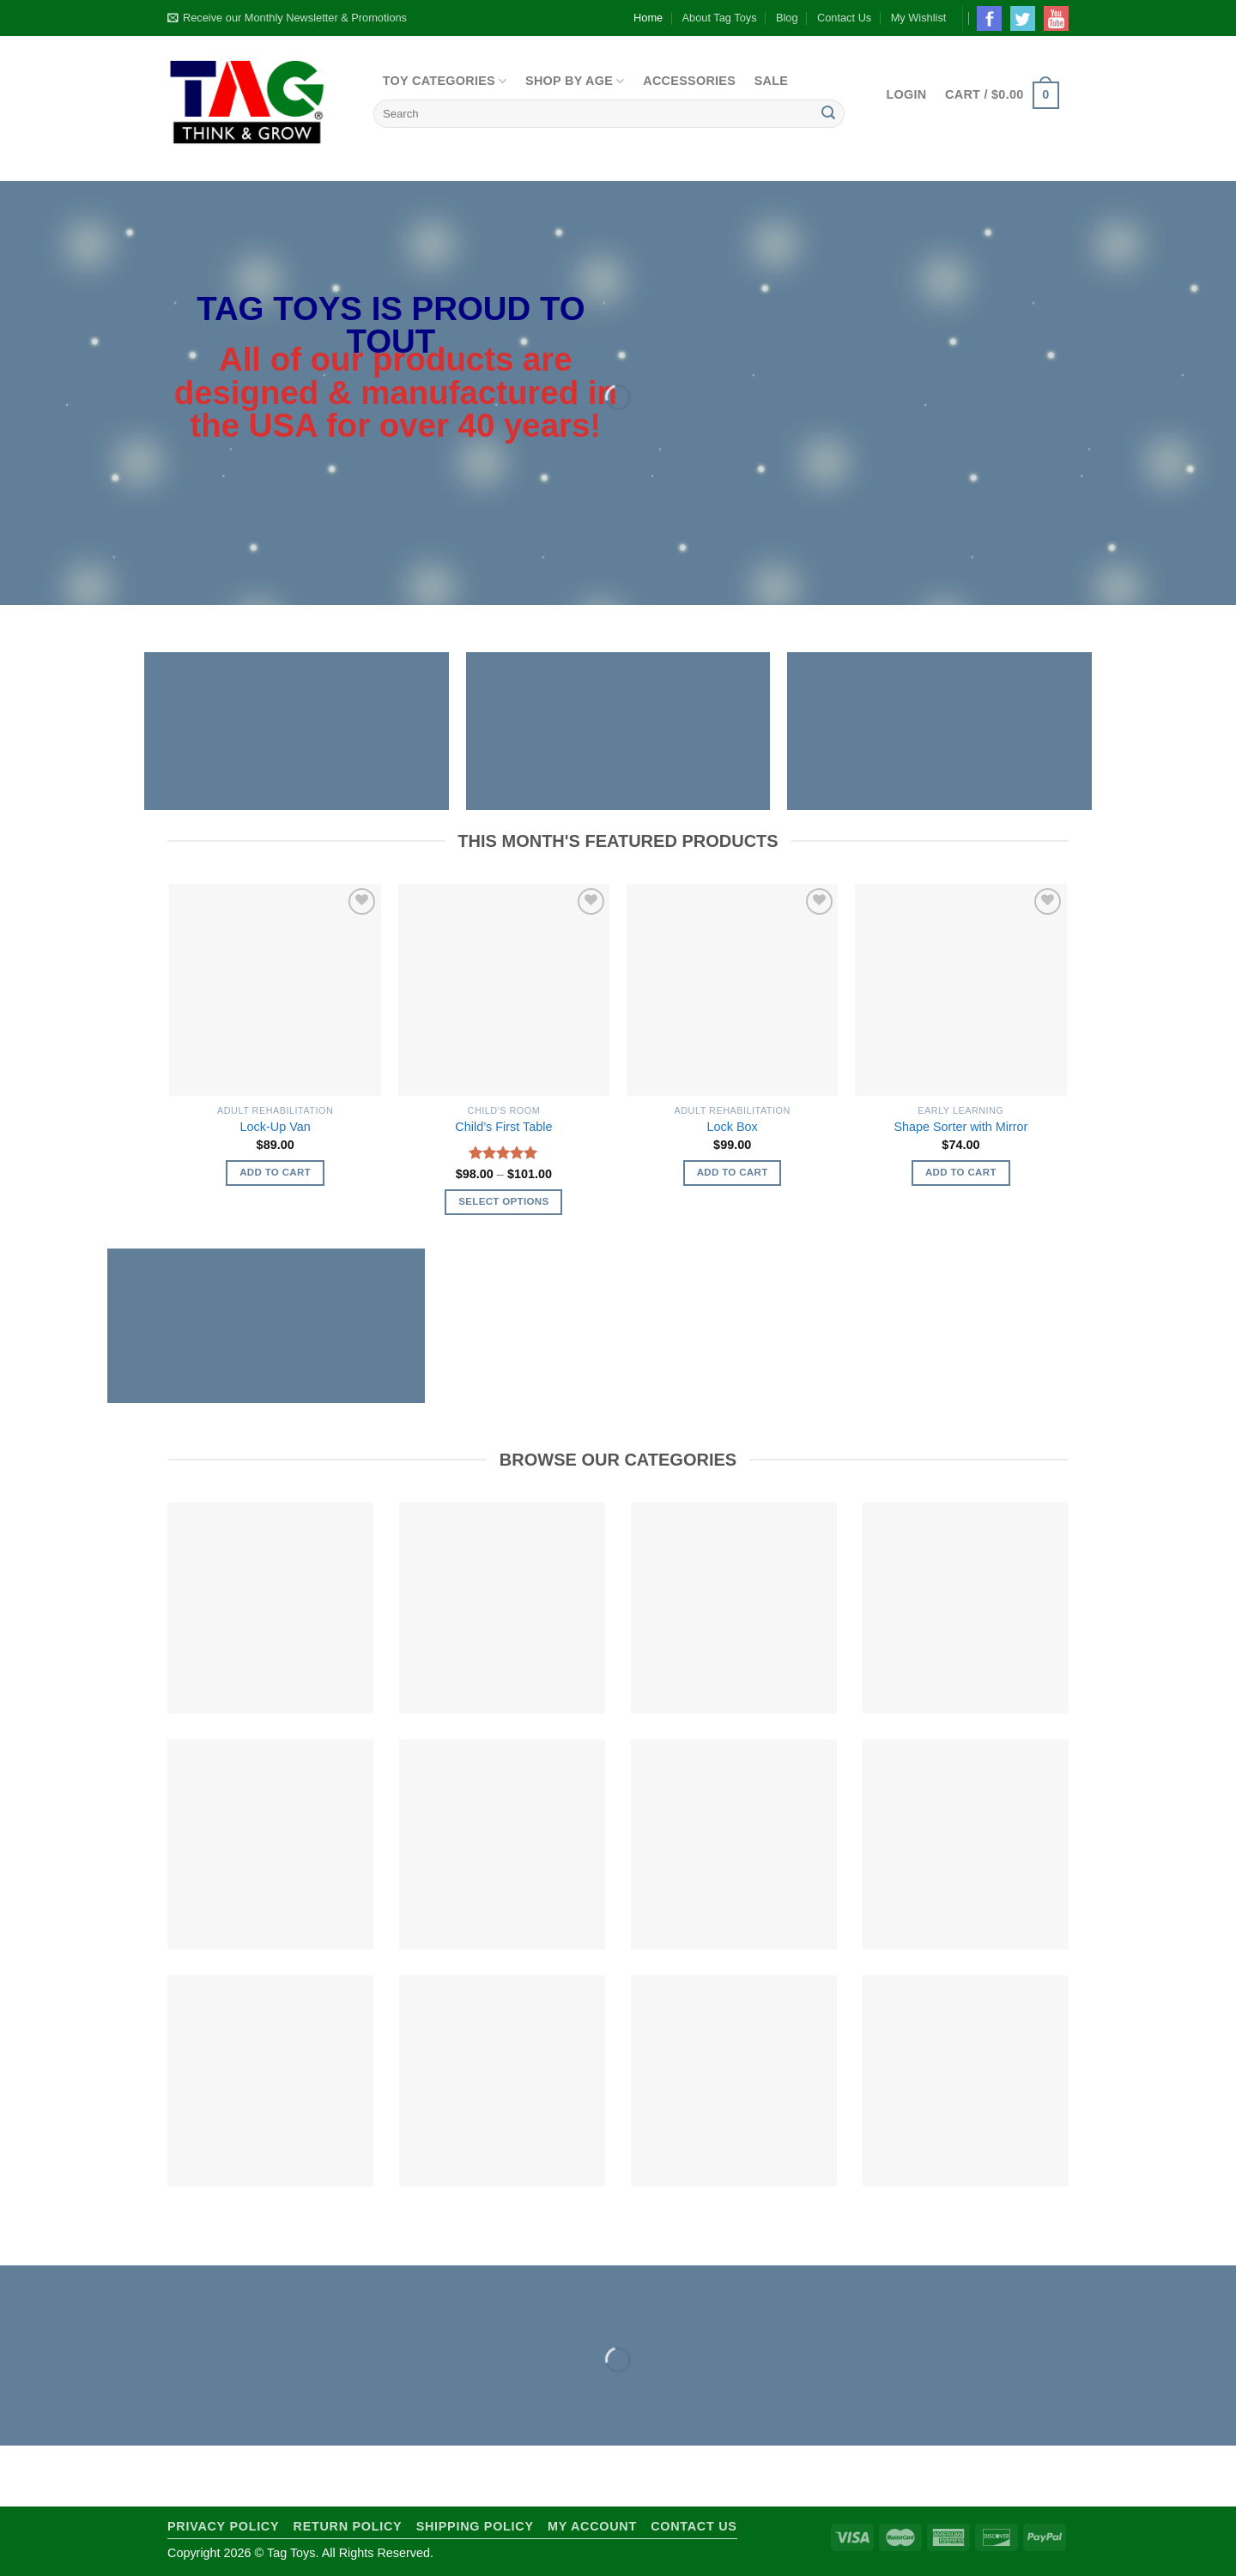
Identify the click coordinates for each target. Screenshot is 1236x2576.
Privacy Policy (223, 2526)
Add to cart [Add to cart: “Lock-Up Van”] (275, 1172)
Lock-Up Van (275, 1127)
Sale (771, 81)
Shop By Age (575, 81)
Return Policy (348, 2526)
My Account (592, 2526)
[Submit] (828, 114)
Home (648, 17)
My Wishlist (919, 17)
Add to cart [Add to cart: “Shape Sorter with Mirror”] (961, 1172)
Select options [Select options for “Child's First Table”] (503, 1201)
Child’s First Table (503, 1127)
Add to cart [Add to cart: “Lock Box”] (732, 1172)
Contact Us (844, 17)
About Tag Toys (719, 17)
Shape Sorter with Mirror (960, 1127)
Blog (787, 17)
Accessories (689, 81)
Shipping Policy (475, 2526)
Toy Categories (445, 81)
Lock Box (732, 1127)
